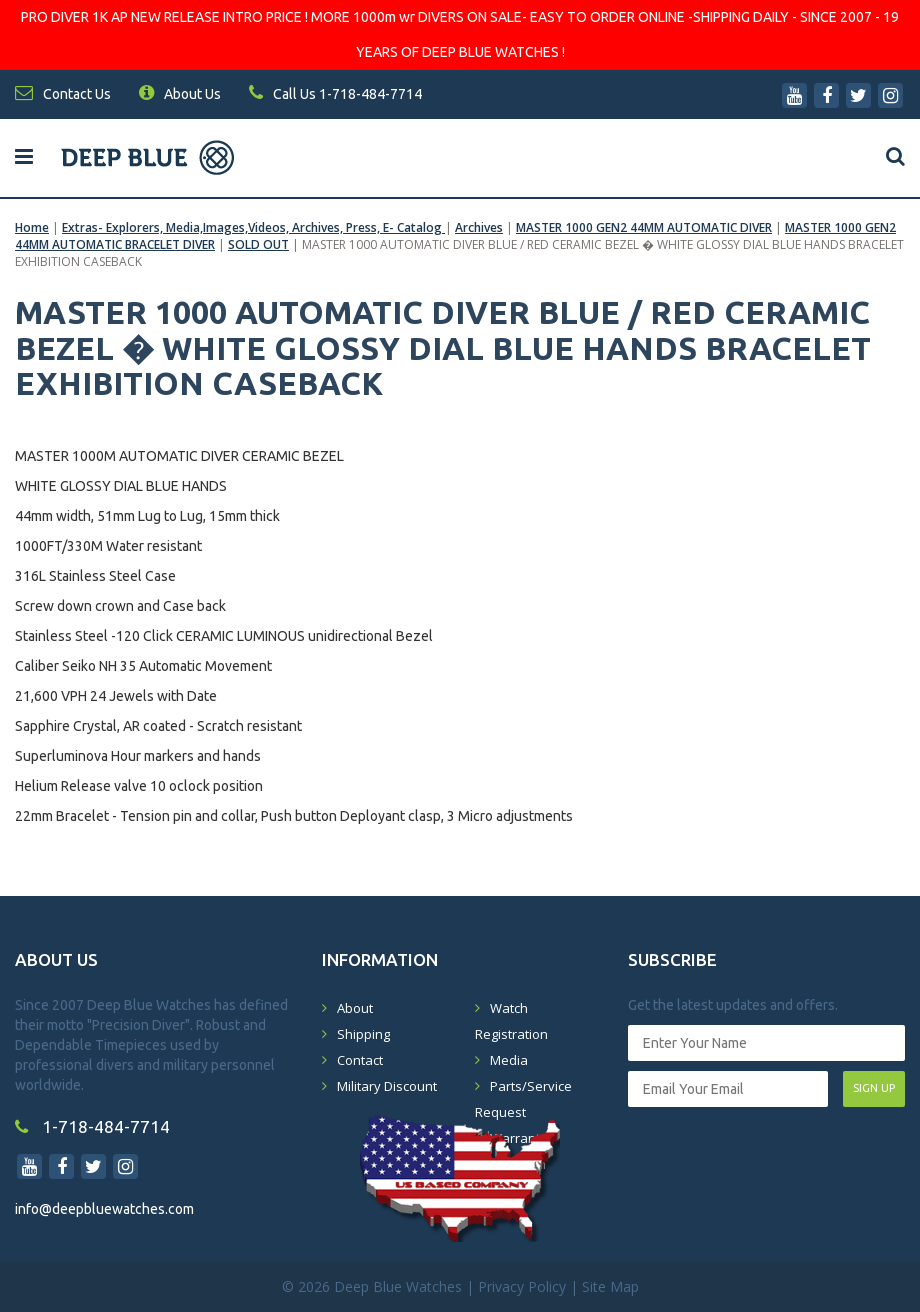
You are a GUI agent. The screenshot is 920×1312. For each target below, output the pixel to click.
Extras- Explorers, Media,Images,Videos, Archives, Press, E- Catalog (253, 227)
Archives (479, 227)
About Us (180, 94)
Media (509, 1060)
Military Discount (387, 1086)
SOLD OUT (258, 244)
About (355, 1008)
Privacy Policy (522, 1286)
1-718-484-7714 (92, 1126)
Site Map (610, 1286)
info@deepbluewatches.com (104, 1209)
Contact (360, 1060)
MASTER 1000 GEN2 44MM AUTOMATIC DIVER (644, 227)
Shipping (363, 1034)
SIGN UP (874, 1088)
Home (32, 227)
